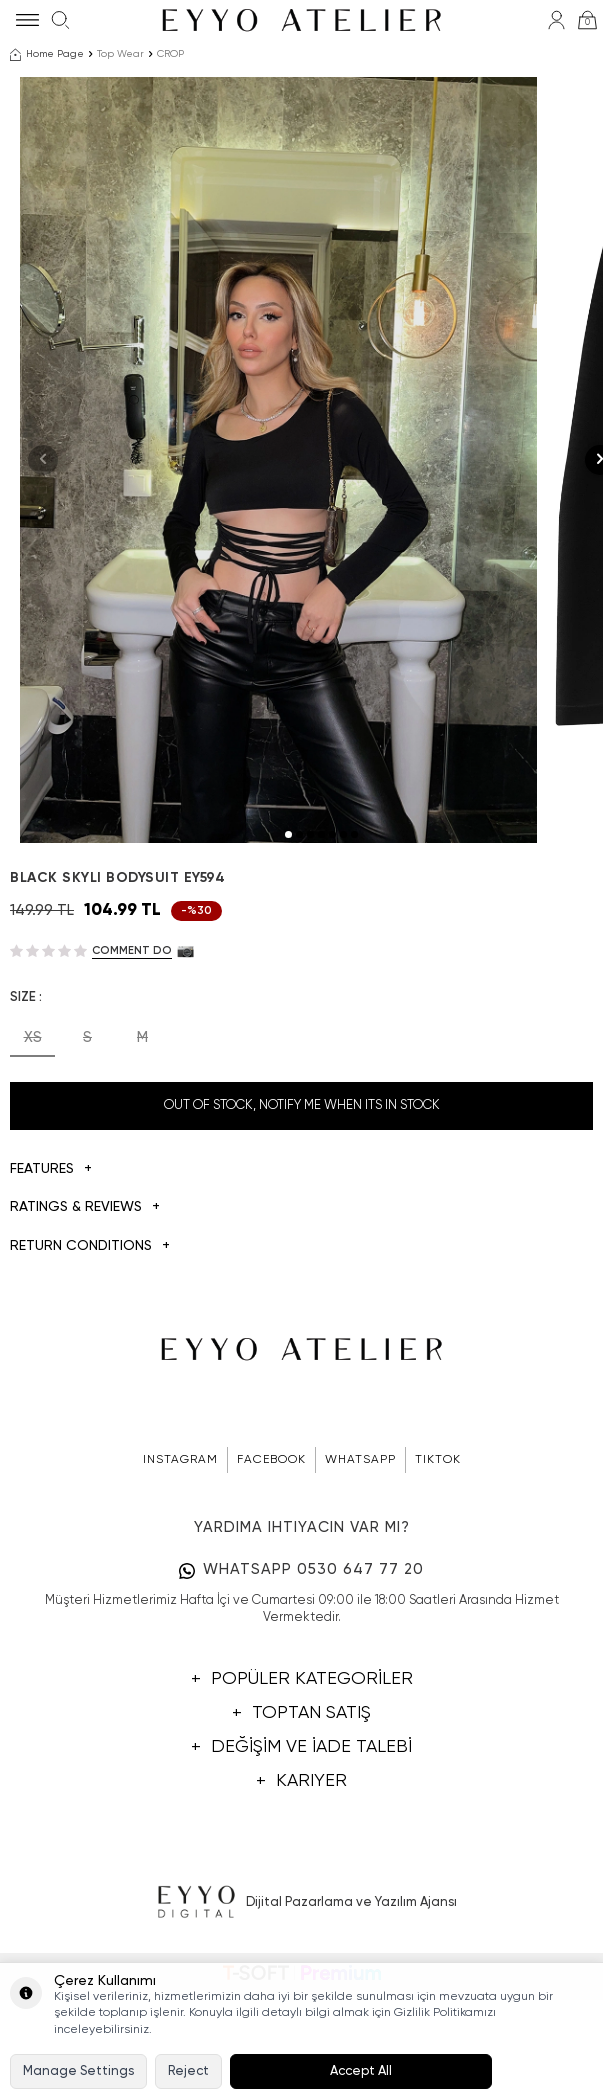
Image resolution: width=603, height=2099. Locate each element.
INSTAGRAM (180, 1589)
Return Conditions (90, 1375)
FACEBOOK (271, 1589)
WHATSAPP (360, 1589)
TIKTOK (438, 1589)
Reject (188, 2071)
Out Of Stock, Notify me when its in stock (302, 1234)
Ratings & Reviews (85, 1336)
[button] (288, 963)
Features (51, 1298)
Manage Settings (78, 2071)
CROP (170, 54)
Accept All (361, 2071)
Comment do (132, 1079)
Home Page (47, 55)
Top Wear (120, 54)
